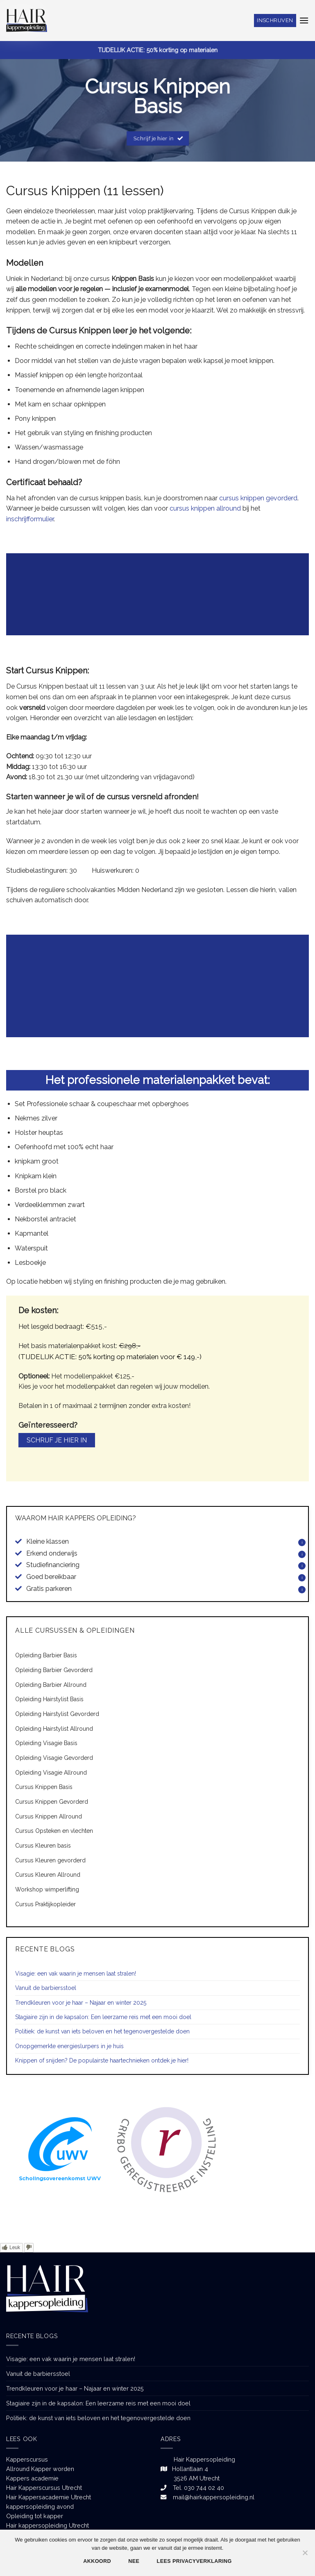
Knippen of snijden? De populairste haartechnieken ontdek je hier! (101, 2060)
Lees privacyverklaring (194, 2561)
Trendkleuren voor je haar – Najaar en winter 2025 (80, 2002)
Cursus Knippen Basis (44, 1787)
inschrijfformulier (30, 519)
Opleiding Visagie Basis (46, 1743)
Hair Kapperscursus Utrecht (44, 2487)
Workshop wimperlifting (47, 1889)
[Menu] (304, 20)
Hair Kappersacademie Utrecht (48, 2497)
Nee (133, 2561)
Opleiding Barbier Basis (46, 1655)
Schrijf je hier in (57, 1440)
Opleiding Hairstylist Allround (54, 1728)
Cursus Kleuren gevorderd (50, 1860)
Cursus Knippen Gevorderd (51, 1801)
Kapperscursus (27, 2459)
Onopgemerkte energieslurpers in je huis (69, 2046)
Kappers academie (32, 2478)
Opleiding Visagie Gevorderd (54, 1758)
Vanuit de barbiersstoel (45, 1988)
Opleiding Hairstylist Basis (49, 1699)
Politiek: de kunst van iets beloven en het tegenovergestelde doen (102, 2031)
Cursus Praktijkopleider (45, 1904)
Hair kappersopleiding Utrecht (47, 2525)
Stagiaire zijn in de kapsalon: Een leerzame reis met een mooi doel (103, 2017)
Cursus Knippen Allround (48, 1816)
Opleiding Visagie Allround (51, 1772)
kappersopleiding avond (40, 2506)
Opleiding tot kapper (34, 2515)
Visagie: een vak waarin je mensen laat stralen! (75, 1973)
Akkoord (97, 2561)
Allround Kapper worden (40, 2468)
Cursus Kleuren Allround (47, 1874)
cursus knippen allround (204, 508)
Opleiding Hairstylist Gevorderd (57, 1714)
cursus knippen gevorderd (258, 498)
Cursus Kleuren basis (43, 1845)
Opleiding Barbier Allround (50, 1685)
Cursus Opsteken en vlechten (54, 1831)
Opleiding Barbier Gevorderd (54, 1670)
